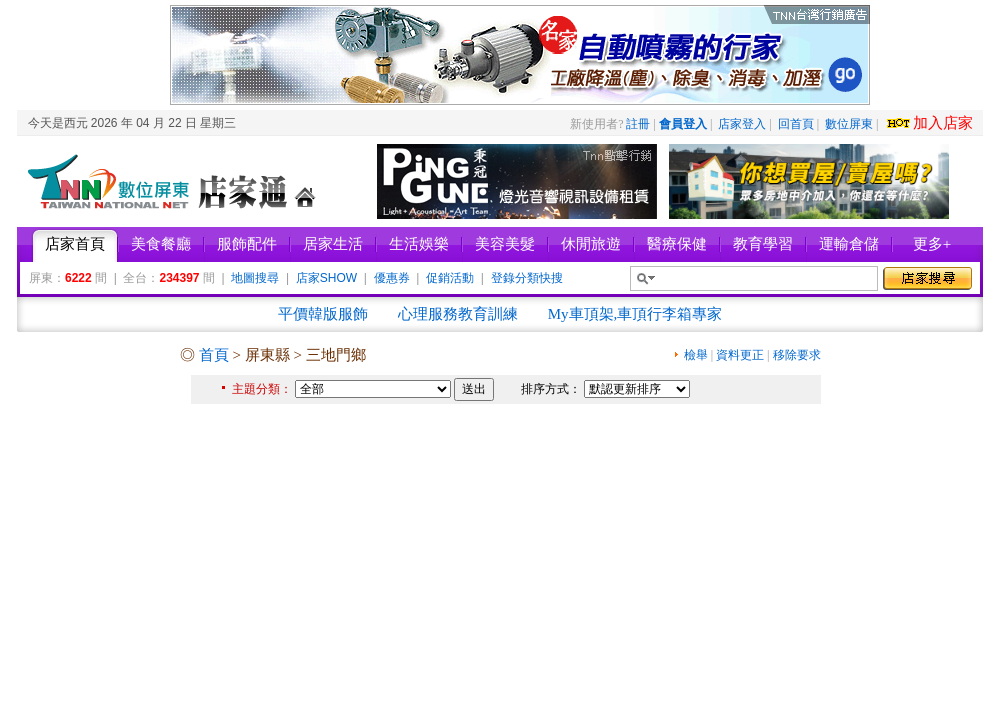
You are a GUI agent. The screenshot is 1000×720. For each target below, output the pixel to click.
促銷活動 (450, 278)
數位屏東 (849, 124)
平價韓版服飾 (323, 314)
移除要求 (797, 355)
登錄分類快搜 (527, 278)
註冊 (638, 124)
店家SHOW (326, 278)
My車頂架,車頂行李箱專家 (635, 314)
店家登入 (742, 124)
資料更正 (740, 355)
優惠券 (392, 278)
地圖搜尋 (255, 278)
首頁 (214, 355)
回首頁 (796, 124)
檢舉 (696, 355)
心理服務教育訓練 (458, 314)
